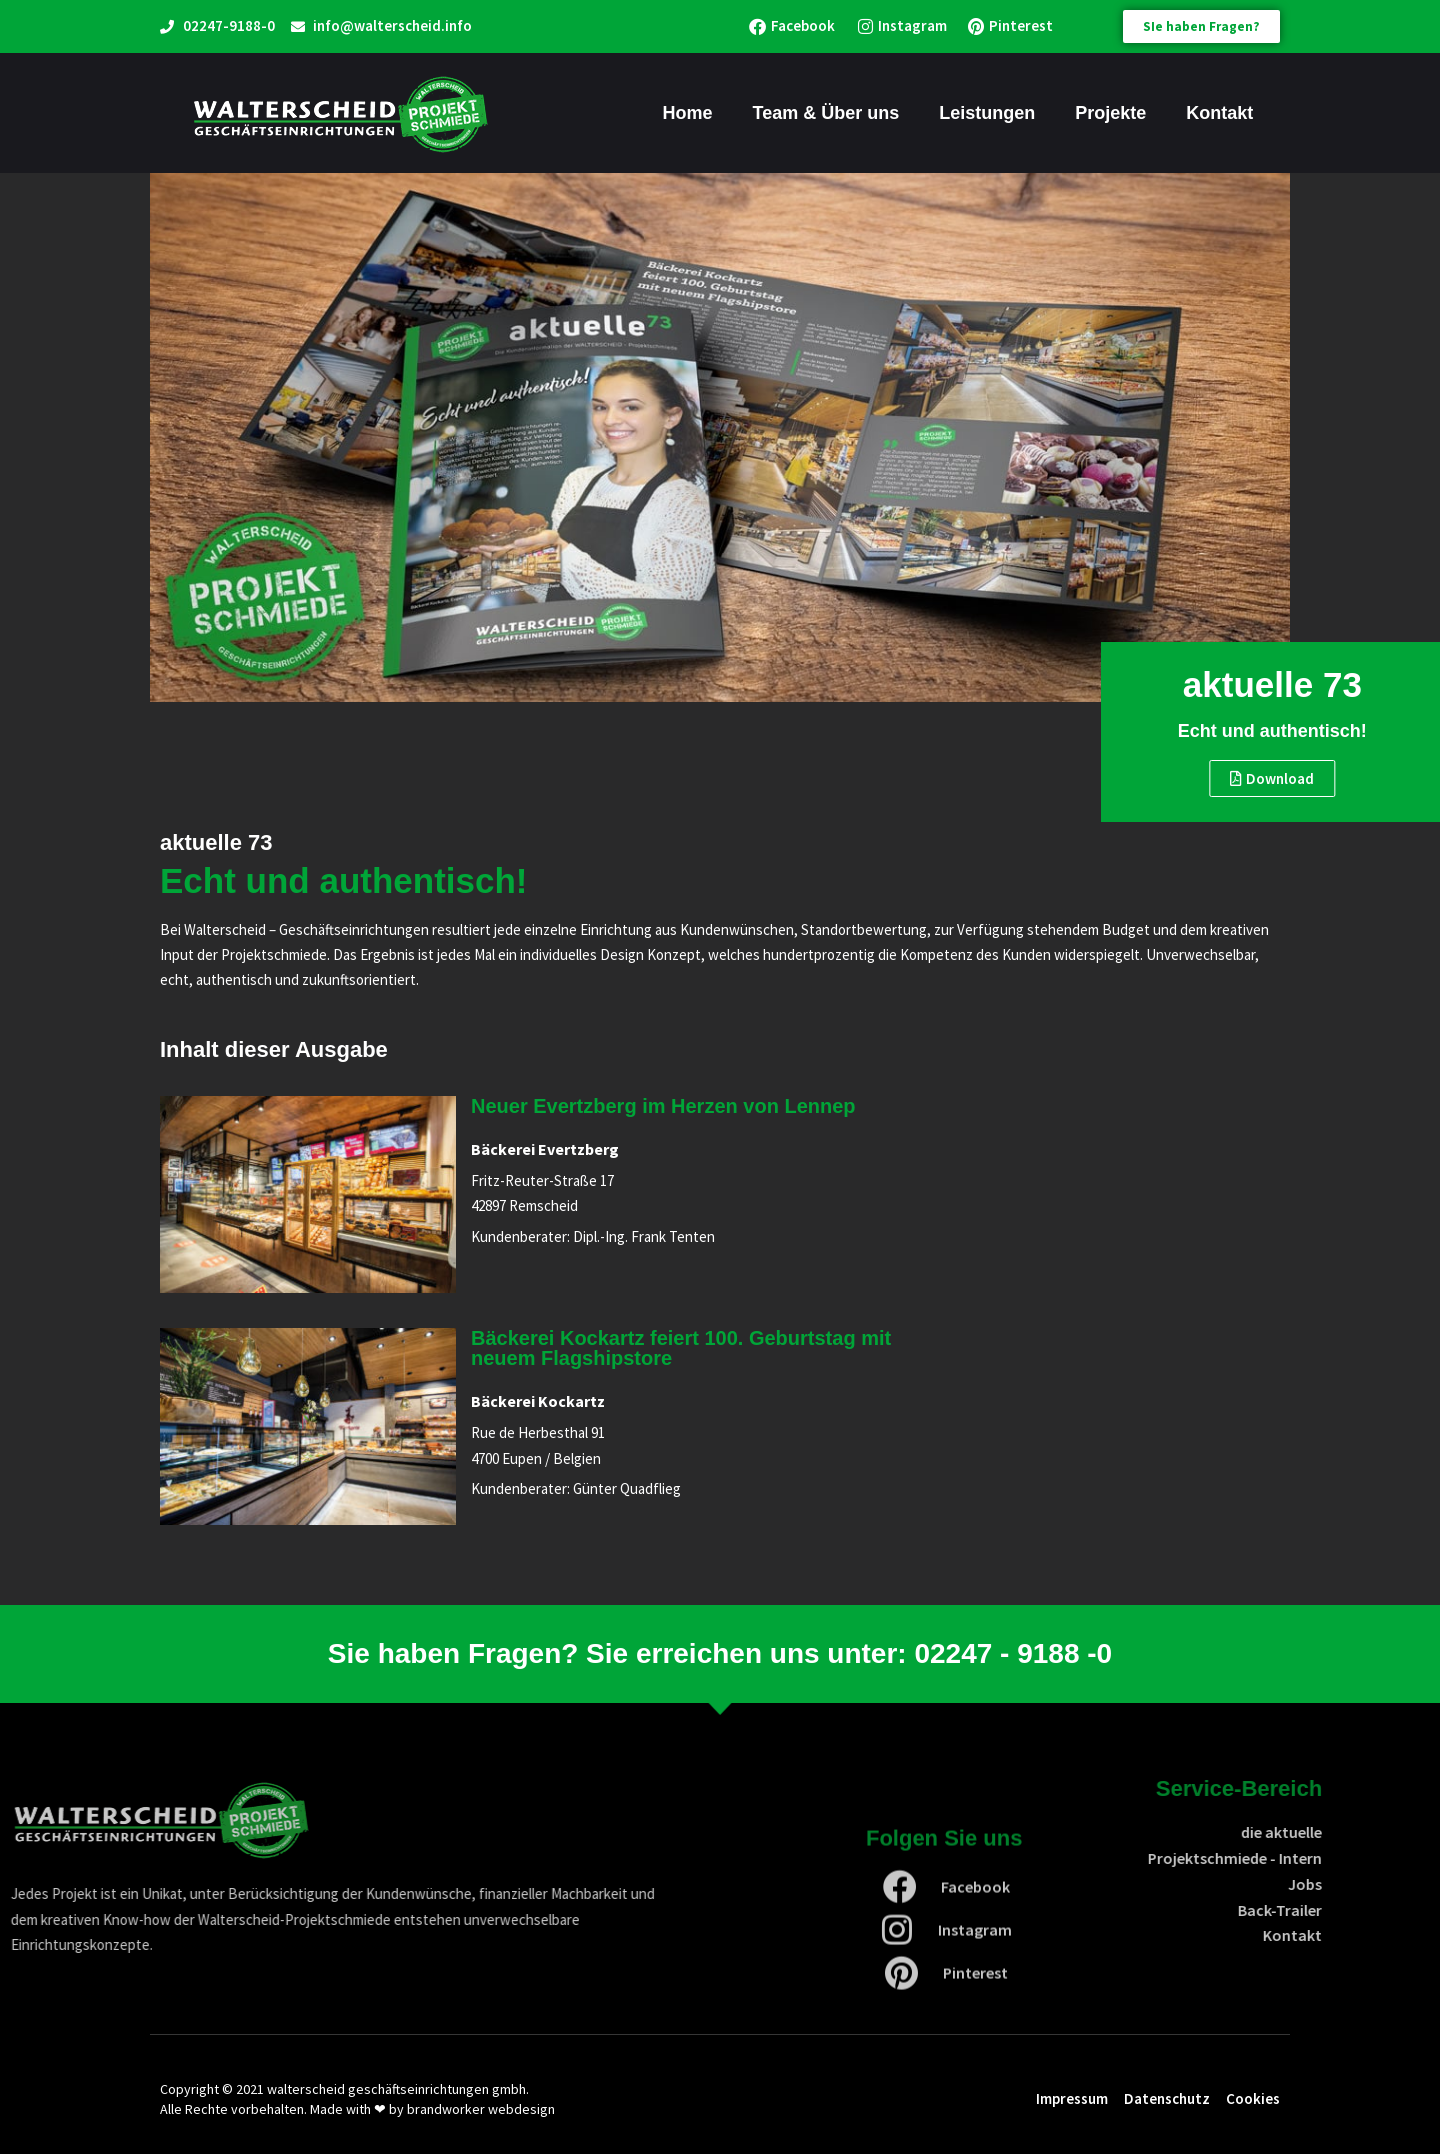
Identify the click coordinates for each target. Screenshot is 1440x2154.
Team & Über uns (826, 113)
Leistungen (987, 113)
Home (688, 113)
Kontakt (1219, 113)
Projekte (1110, 113)
